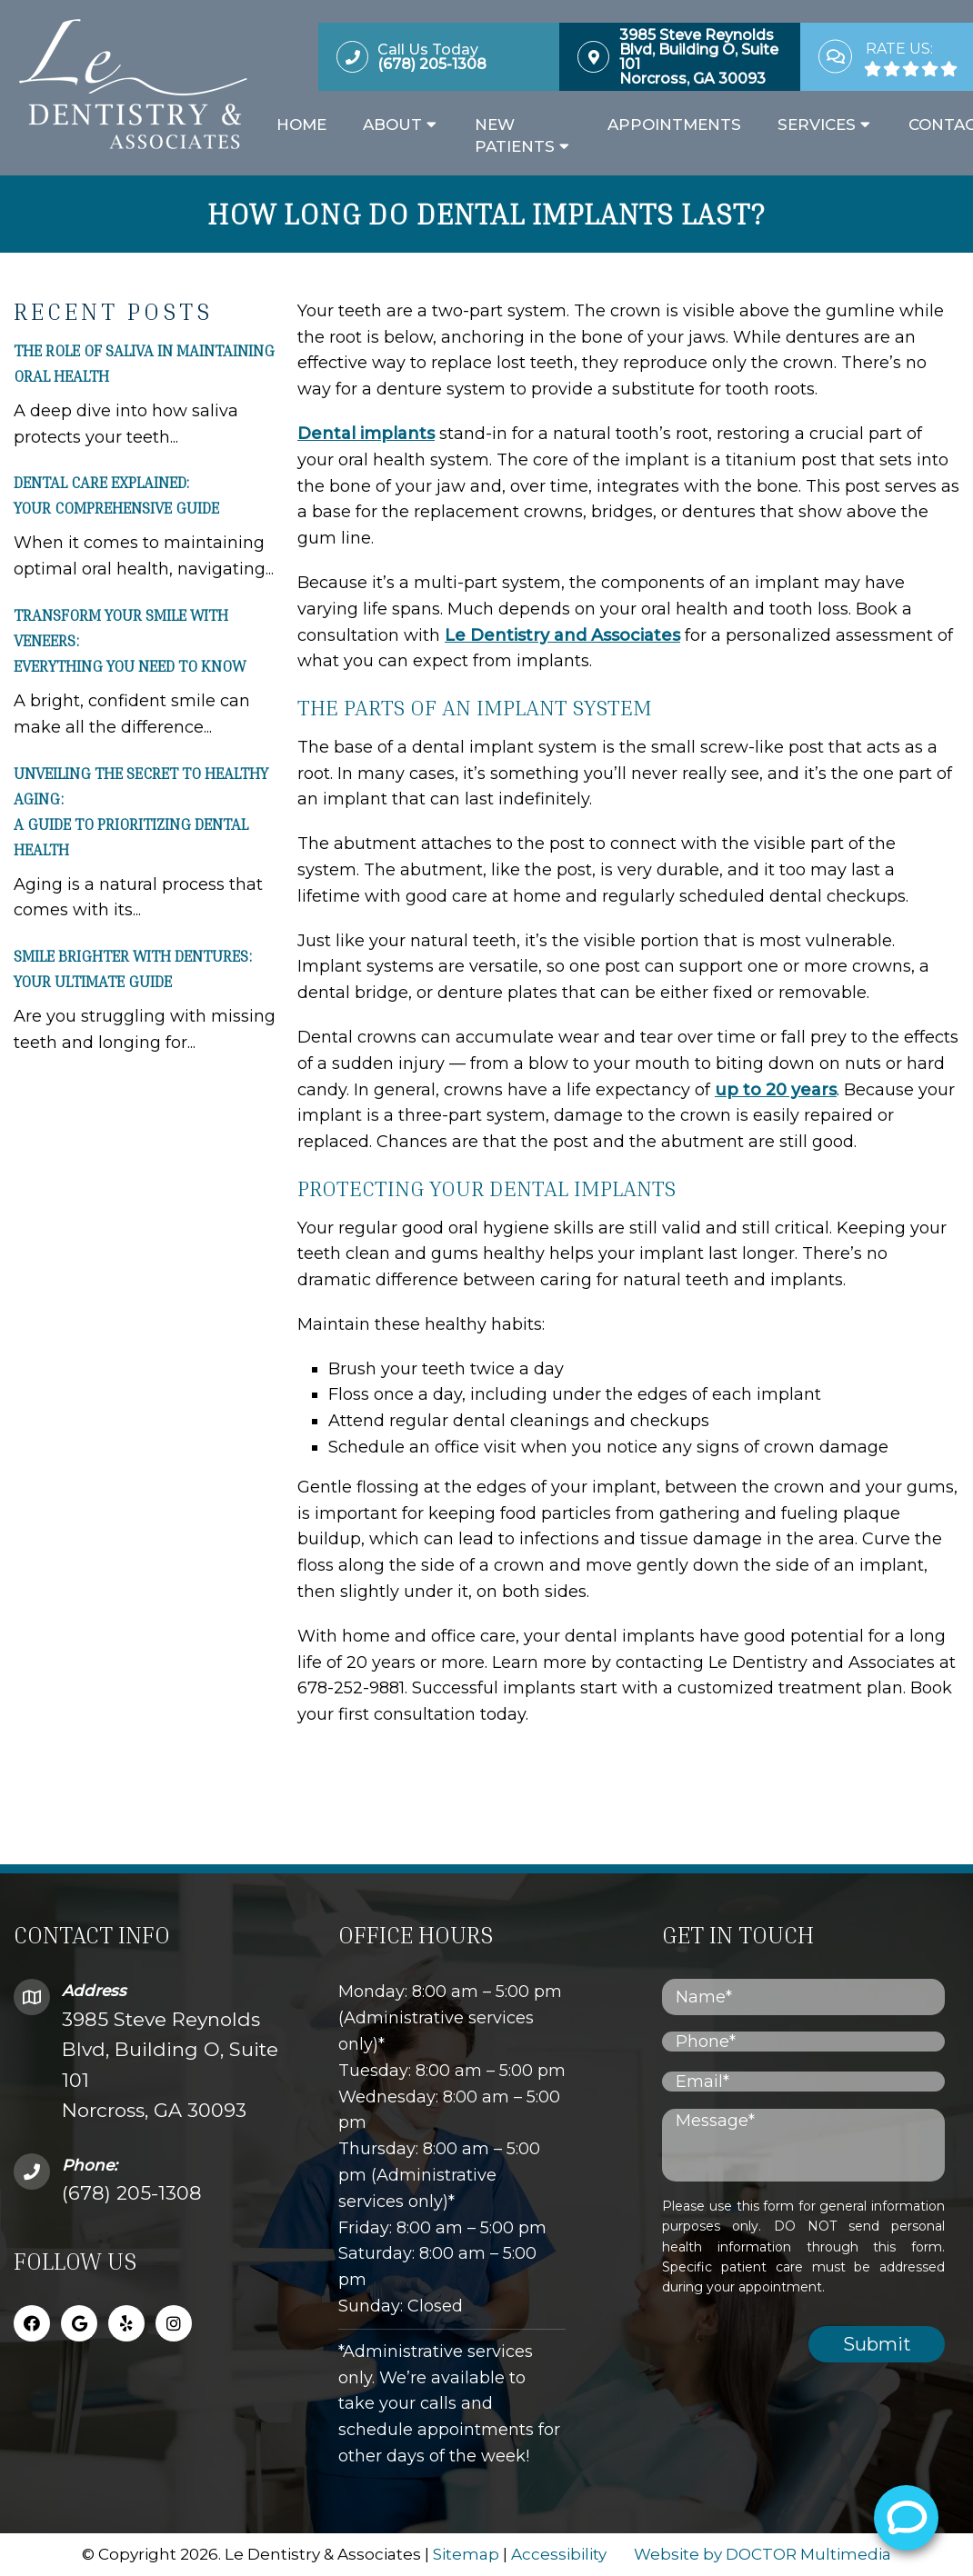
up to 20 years (776, 1090)
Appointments (674, 124)
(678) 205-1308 (132, 2193)
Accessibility (559, 2554)
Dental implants (366, 434)
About (392, 124)
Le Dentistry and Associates (562, 635)
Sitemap (466, 2554)
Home (301, 124)
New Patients (515, 135)
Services (816, 124)
